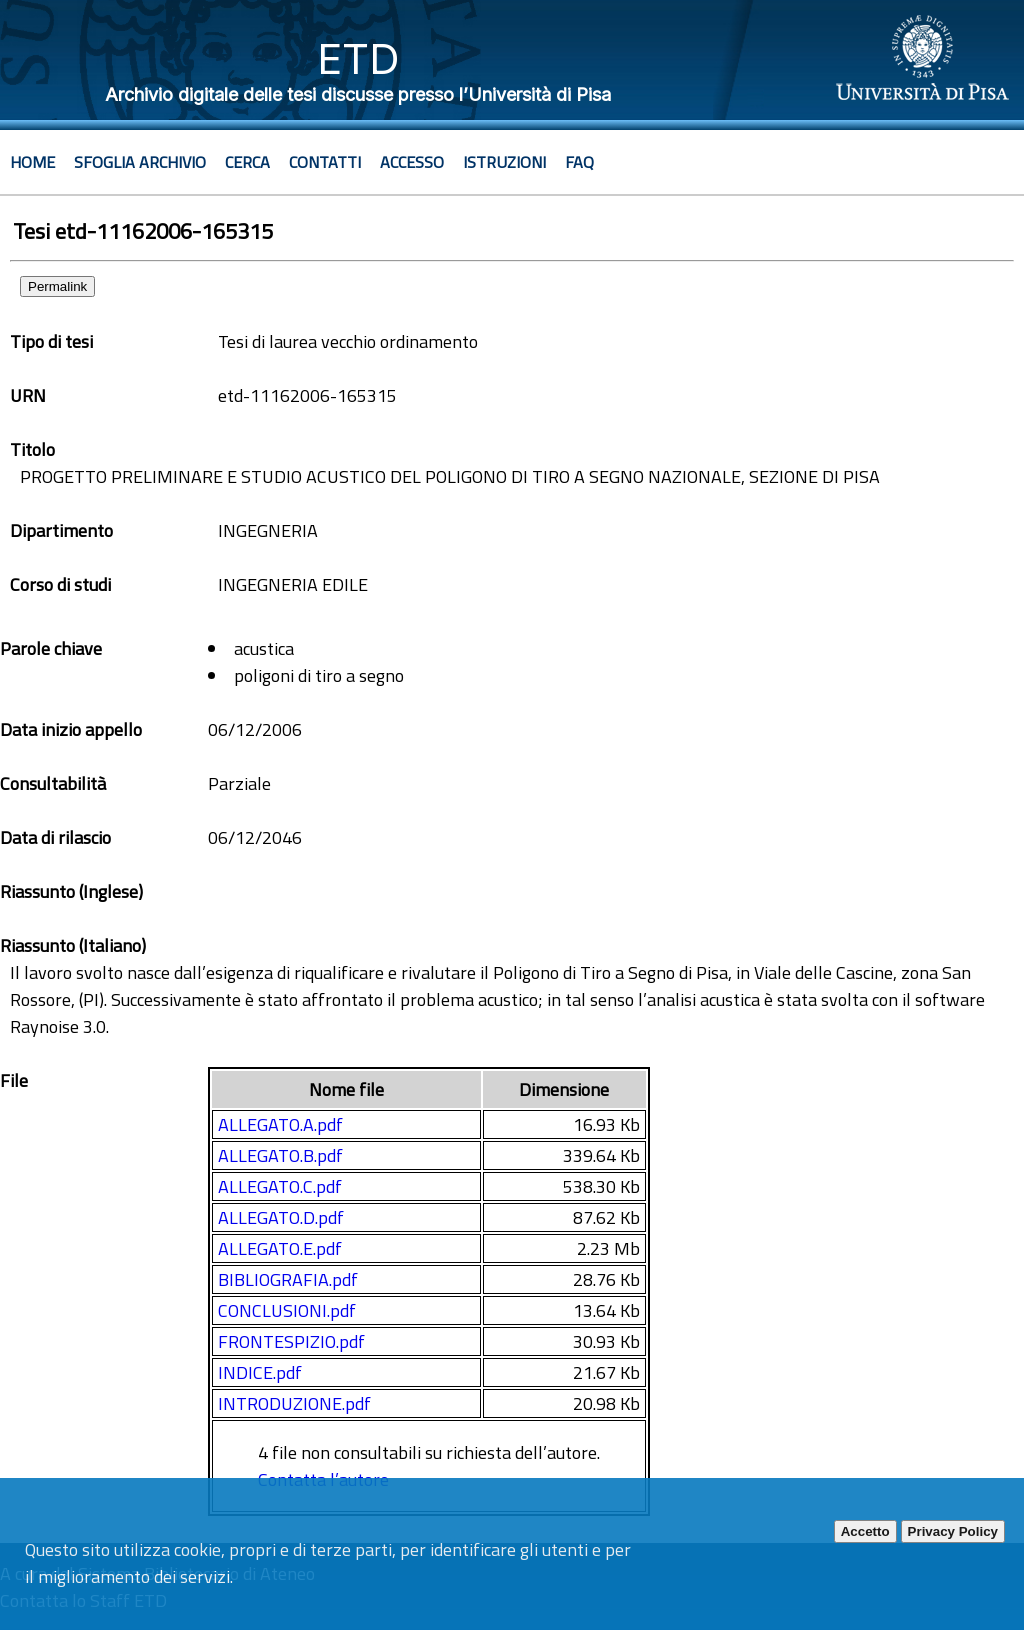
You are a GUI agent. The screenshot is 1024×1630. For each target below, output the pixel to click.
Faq (579, 162)
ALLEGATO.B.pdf (280, 1155)
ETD (358, 58)
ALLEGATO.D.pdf (281, 1217)
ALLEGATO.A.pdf (280, 1124)
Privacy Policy (953, 1531)
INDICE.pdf (260, 1372)
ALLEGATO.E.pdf (280, 1248)
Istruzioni (504, 162)
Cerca (247, 162)
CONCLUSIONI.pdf (287, 1310)
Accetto (865, 1531)
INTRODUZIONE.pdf (294, 1403)
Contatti (325, 162)
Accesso (412, 162)
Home (32, 162)
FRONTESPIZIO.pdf (291, 1341)
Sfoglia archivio (140, 162)
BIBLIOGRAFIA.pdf (288, 1279)
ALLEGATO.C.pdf (280, 1186)
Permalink (57, 286)
